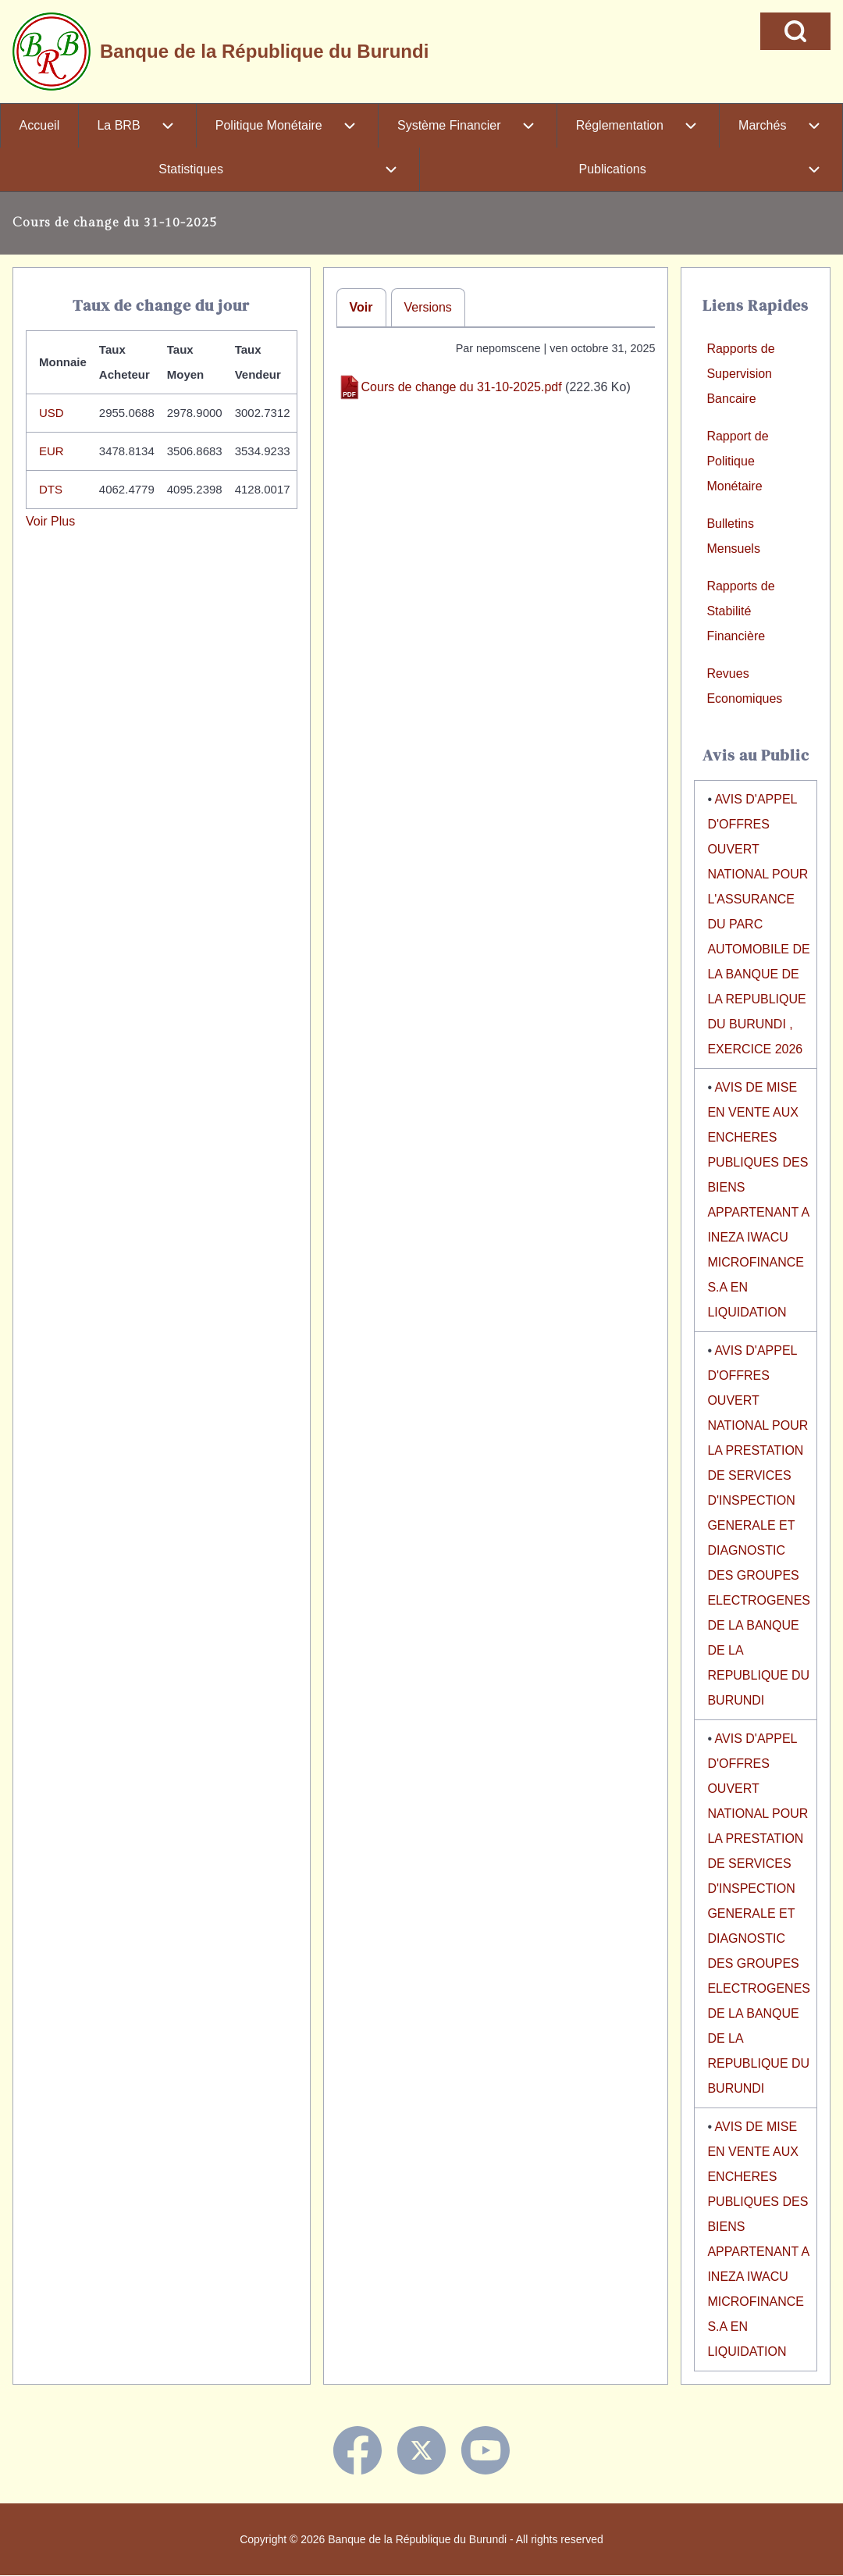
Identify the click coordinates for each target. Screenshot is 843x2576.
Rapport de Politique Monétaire (737, 461)
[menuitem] (39, 126)
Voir (361, 307)
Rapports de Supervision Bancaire (740, 373)
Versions (428, 307)
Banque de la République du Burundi (264, 51)
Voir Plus (50, 521)
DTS (50, 489)
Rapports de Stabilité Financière (740, 611)
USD (51, 412)
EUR (51, 451)
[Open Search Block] (795, 31)
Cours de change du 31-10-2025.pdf (461, 387)
